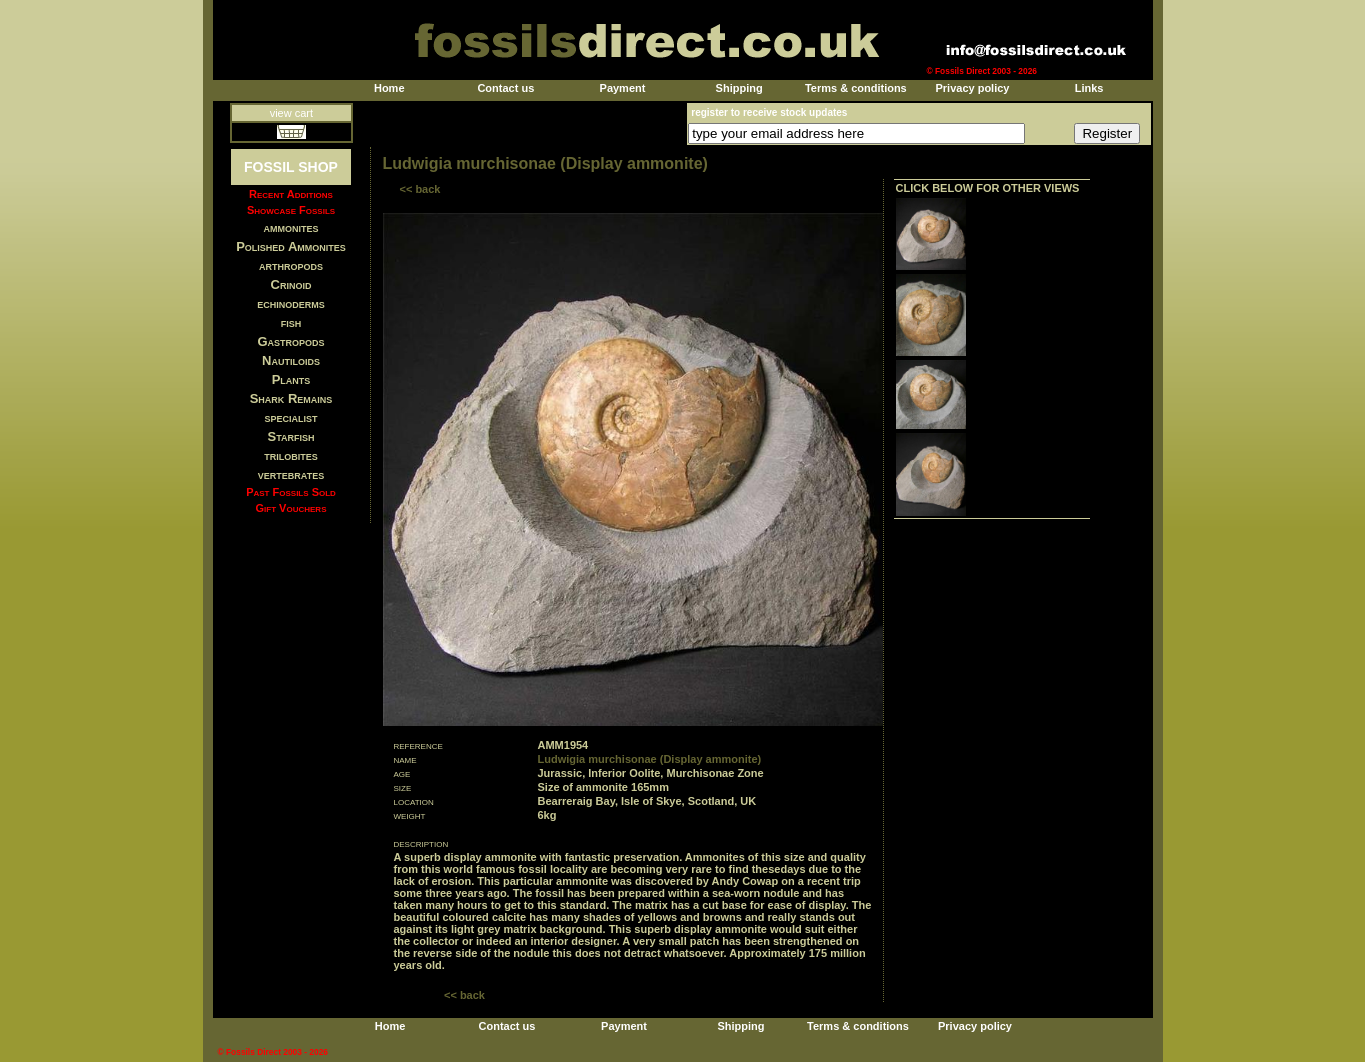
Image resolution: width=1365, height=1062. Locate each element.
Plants (291, 379)
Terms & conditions (856, 88)
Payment (623, 88)
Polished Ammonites (291, 246)
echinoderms (291, 303)
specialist (290, 417)
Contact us (505, 88)
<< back (420, 189)
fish (291, 322)
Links (1089, 88)
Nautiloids (291, 360)
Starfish (291, 436)
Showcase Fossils (291, 210)
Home (389, 88)
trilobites (291, 455)
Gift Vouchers (291, 508)
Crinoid (291, 284)
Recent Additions (291, 194)
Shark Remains (291, 398)
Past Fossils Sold (291, 492)
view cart (291, 113)
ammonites (291, 227)
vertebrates (291, 474)
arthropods (291, 265)
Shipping (739, 88)
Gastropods (290, 341)
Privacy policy (972, 88)
